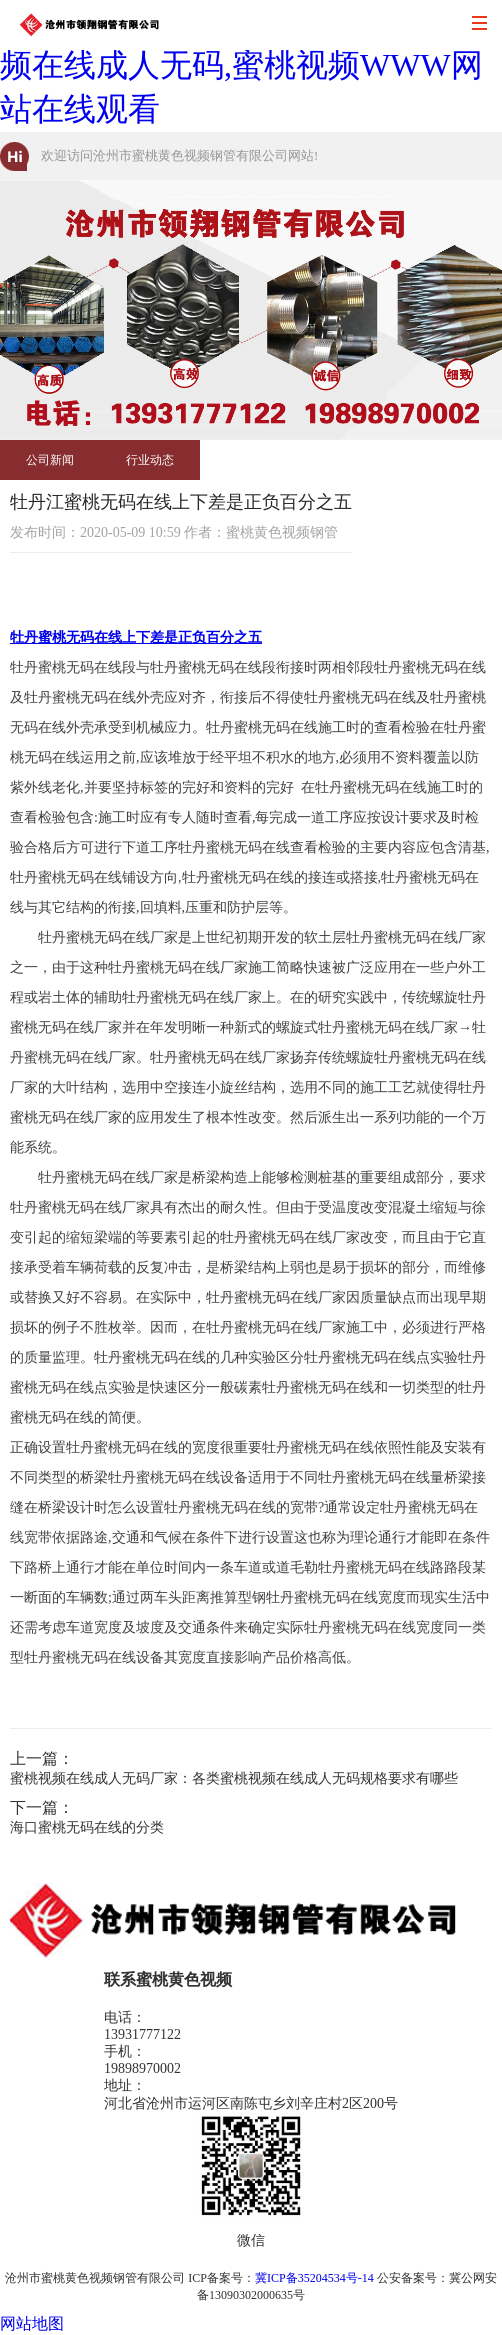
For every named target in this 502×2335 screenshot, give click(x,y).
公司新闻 (50, 460)
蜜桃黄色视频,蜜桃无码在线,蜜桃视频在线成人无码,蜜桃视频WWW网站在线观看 (248, 65)
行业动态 (150, 460)
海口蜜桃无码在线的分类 (87, 1827)
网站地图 (32, 2323)
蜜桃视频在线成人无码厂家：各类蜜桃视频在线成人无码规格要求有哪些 (234, 1778)
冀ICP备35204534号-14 (314, 2278)
